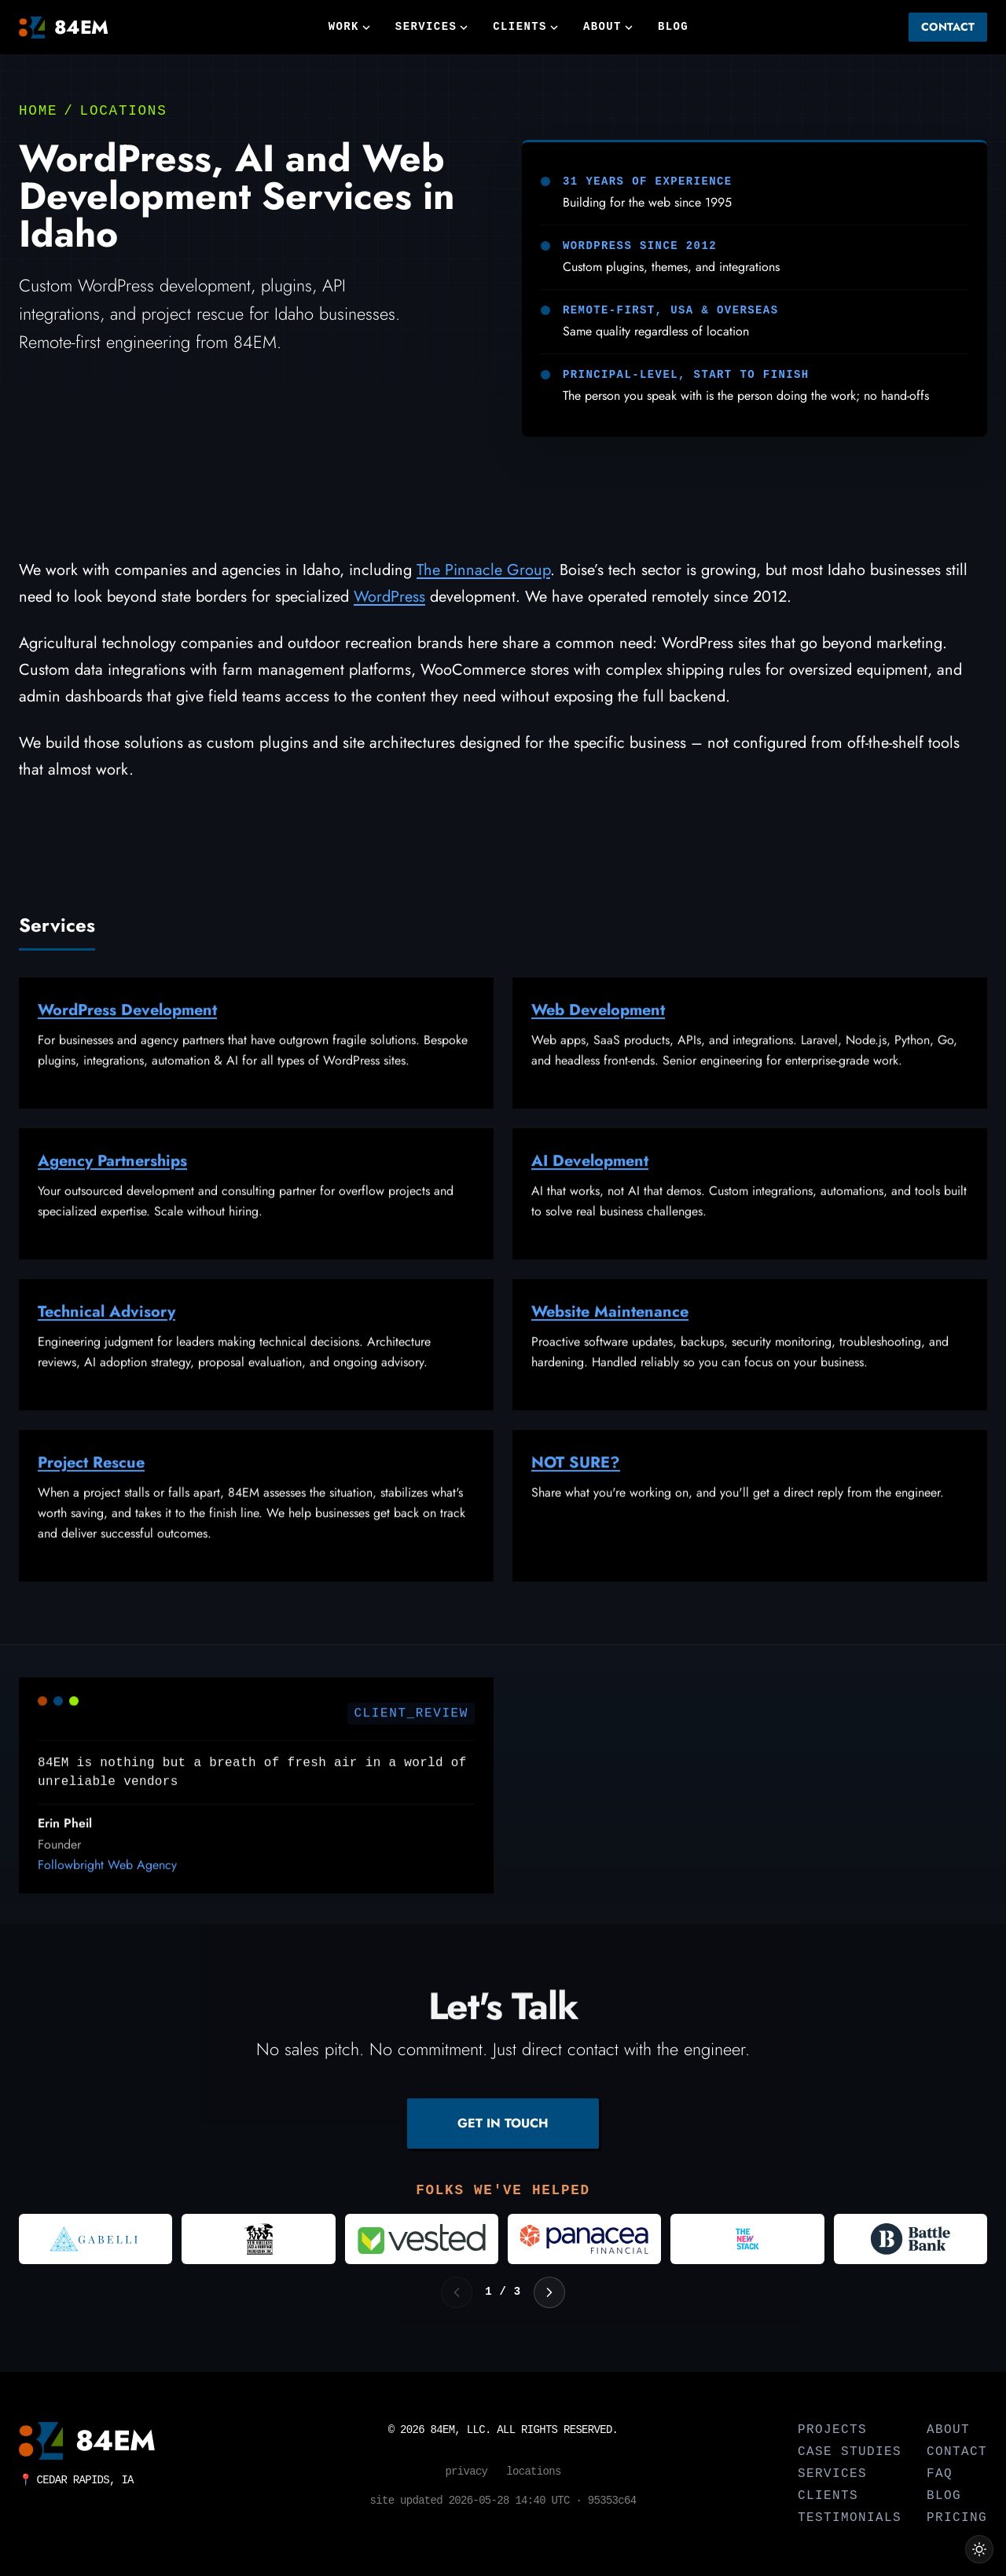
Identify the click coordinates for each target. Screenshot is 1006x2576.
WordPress (389, 596)
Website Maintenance (609, 1334)
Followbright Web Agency (107, 1887)
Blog (673, 26)
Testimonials (849, 2518)
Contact (948, 27)
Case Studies (849, 2452)
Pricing (957, 2518)
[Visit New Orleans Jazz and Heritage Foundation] (258, 2239)
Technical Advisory (106, 1334)
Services (431, 26)
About (608, 26)
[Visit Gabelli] (95, 2239)
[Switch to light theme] (979, 2549)
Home (38, 111)
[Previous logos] (456, 2292)
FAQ (940, 2474)
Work (349, 26)
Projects (832, 2430)
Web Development (598, 1032)
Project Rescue (91, 1485)
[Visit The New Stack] (747, 2239)
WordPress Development (127, 1032)
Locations (123, 111)
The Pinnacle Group (483, 570)
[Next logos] (549, 2292)
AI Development (589, 1183)
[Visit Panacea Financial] (584, 2239)
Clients (525, 26)
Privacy (466, 2471)
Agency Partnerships (112, 1183)
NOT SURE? (575, 1485)
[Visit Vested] (422, 2239)
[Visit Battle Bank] (910, 2239)
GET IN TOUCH (503, 2123)
